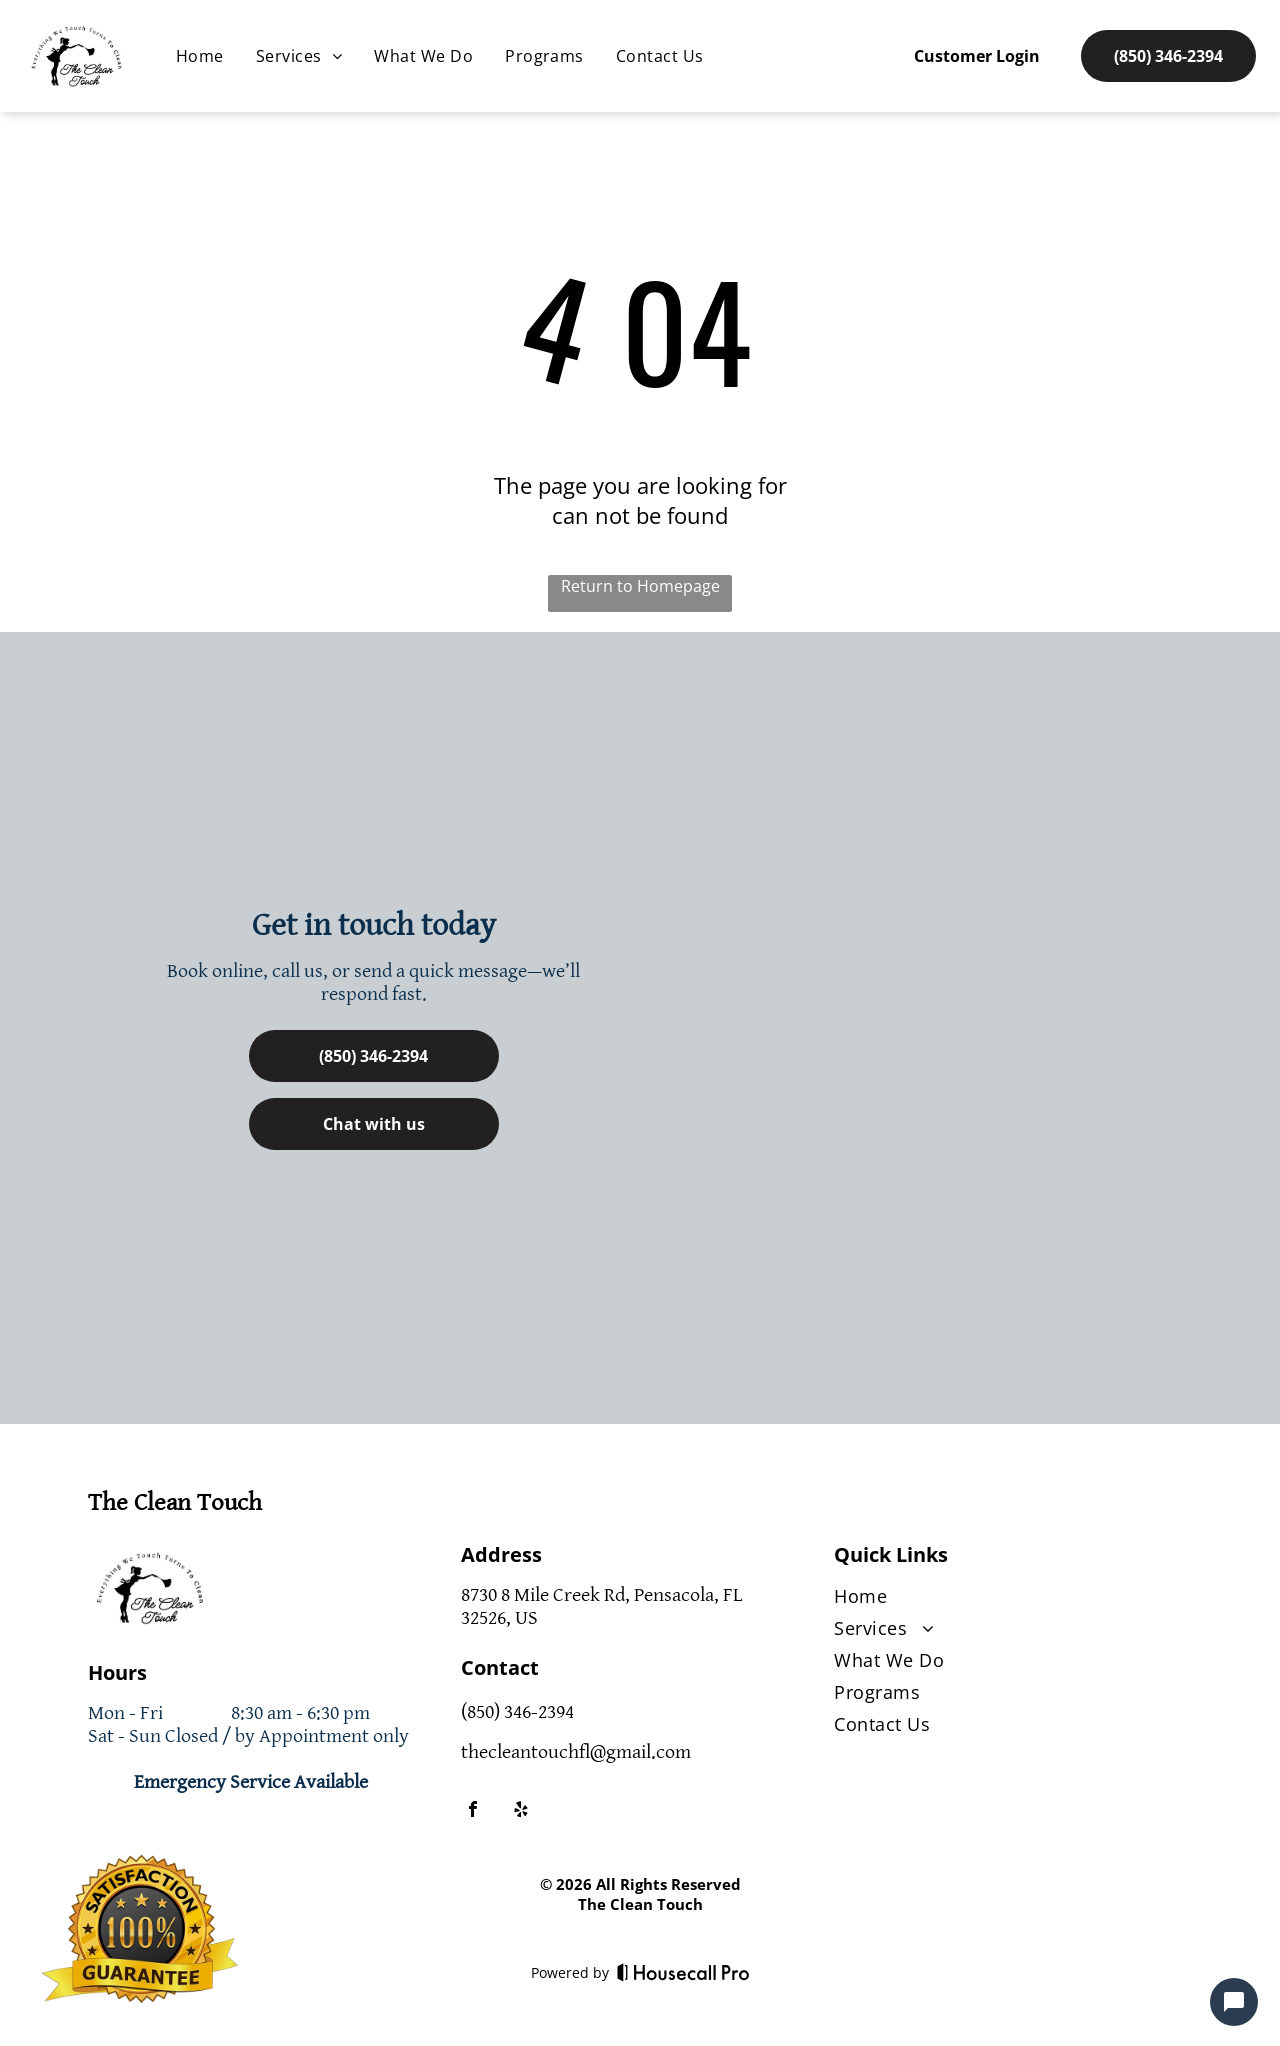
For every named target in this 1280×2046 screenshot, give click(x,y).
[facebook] (473, 1811)
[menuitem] (200, 56)
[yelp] (521, 1811)
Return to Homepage (640, 586)
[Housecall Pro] (683, 1972)
